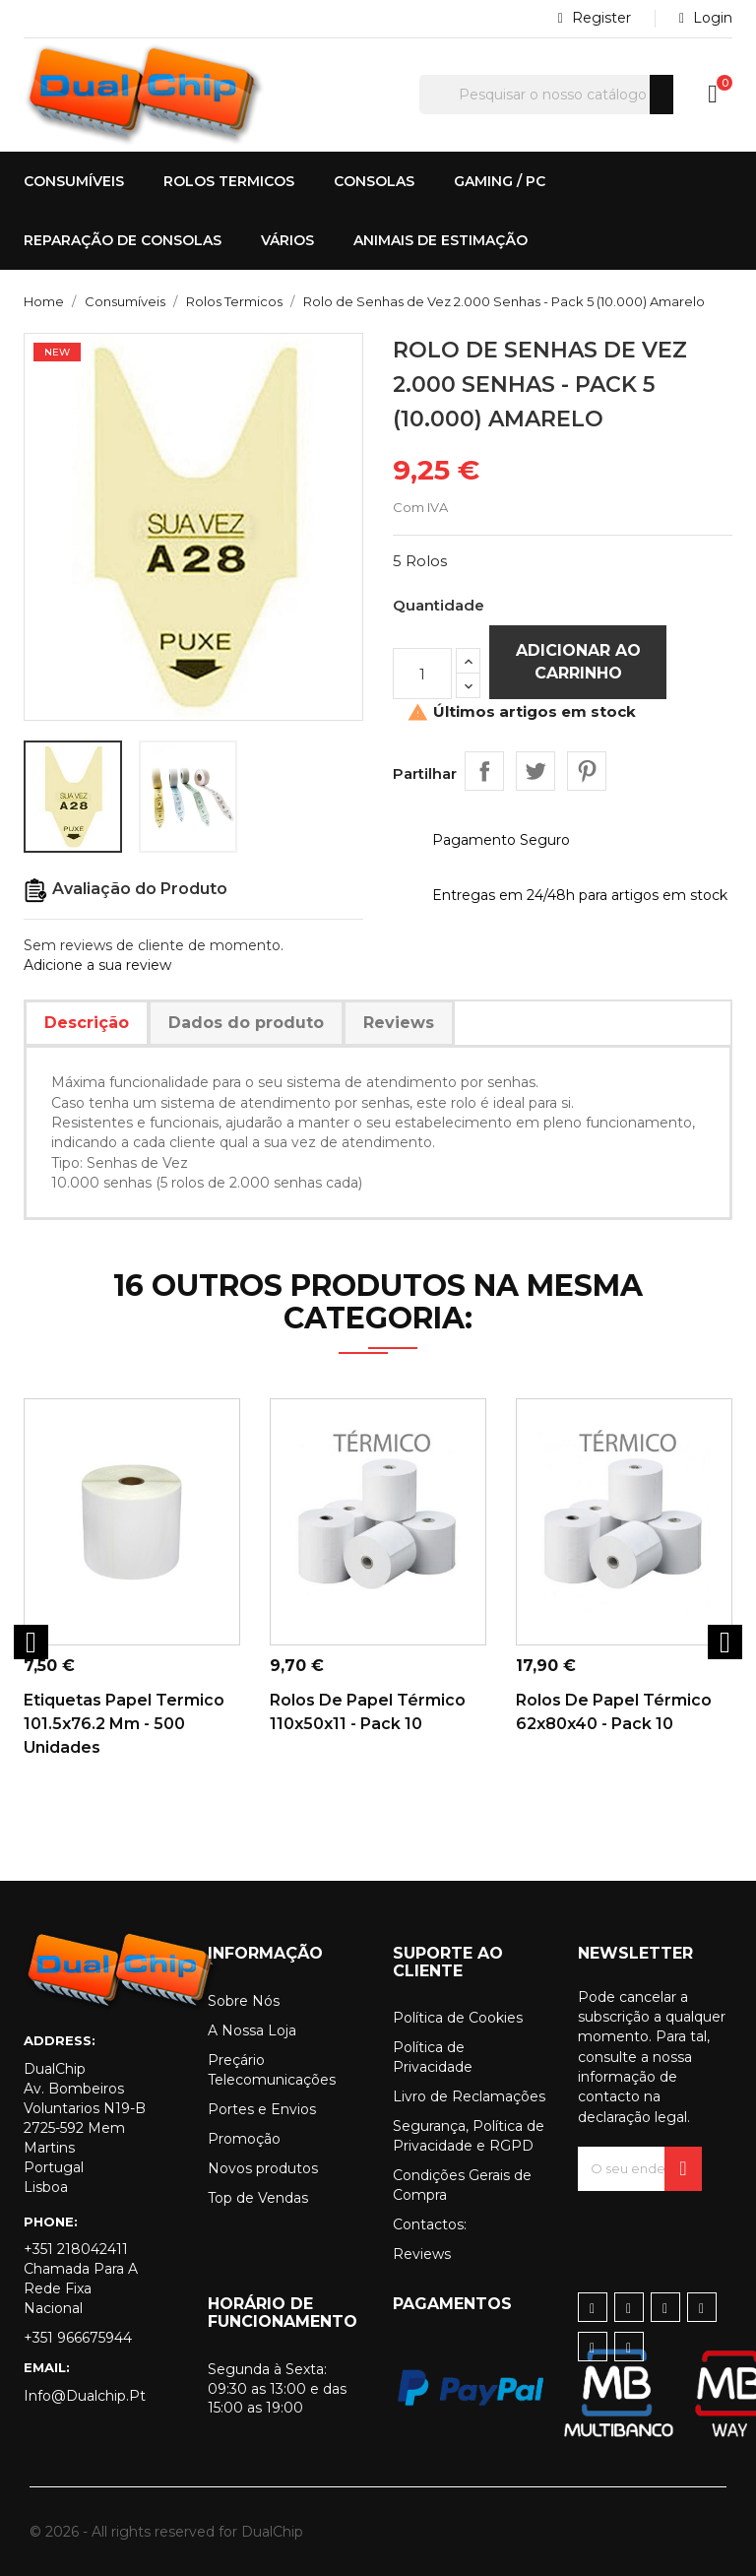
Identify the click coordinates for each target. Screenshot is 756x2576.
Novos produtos (263, 2168)
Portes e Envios (262, 2109)
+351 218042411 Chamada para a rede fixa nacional (81, 2278)
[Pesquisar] (546, 94)
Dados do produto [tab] (246, 1022)
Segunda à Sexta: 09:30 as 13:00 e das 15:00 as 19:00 (277, 2388)
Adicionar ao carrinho (578, 661)
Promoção (244, 2139)
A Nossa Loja (252, 2030)
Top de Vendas (258, 2198)
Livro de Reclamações (469, 2096)
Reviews (422, 2254)
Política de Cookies (458, 2018)
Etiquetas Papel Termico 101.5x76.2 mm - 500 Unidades (124, 1724)
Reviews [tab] (398, 1022)
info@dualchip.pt (85, 2396)
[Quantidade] (422, 673)
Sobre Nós (244, 2001)
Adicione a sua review (97, 965)
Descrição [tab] (86, 1022)
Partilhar (484, 771)
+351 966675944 (78, 2338)
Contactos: (430, 2224)
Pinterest (586, 771)
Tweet (535, 771)
